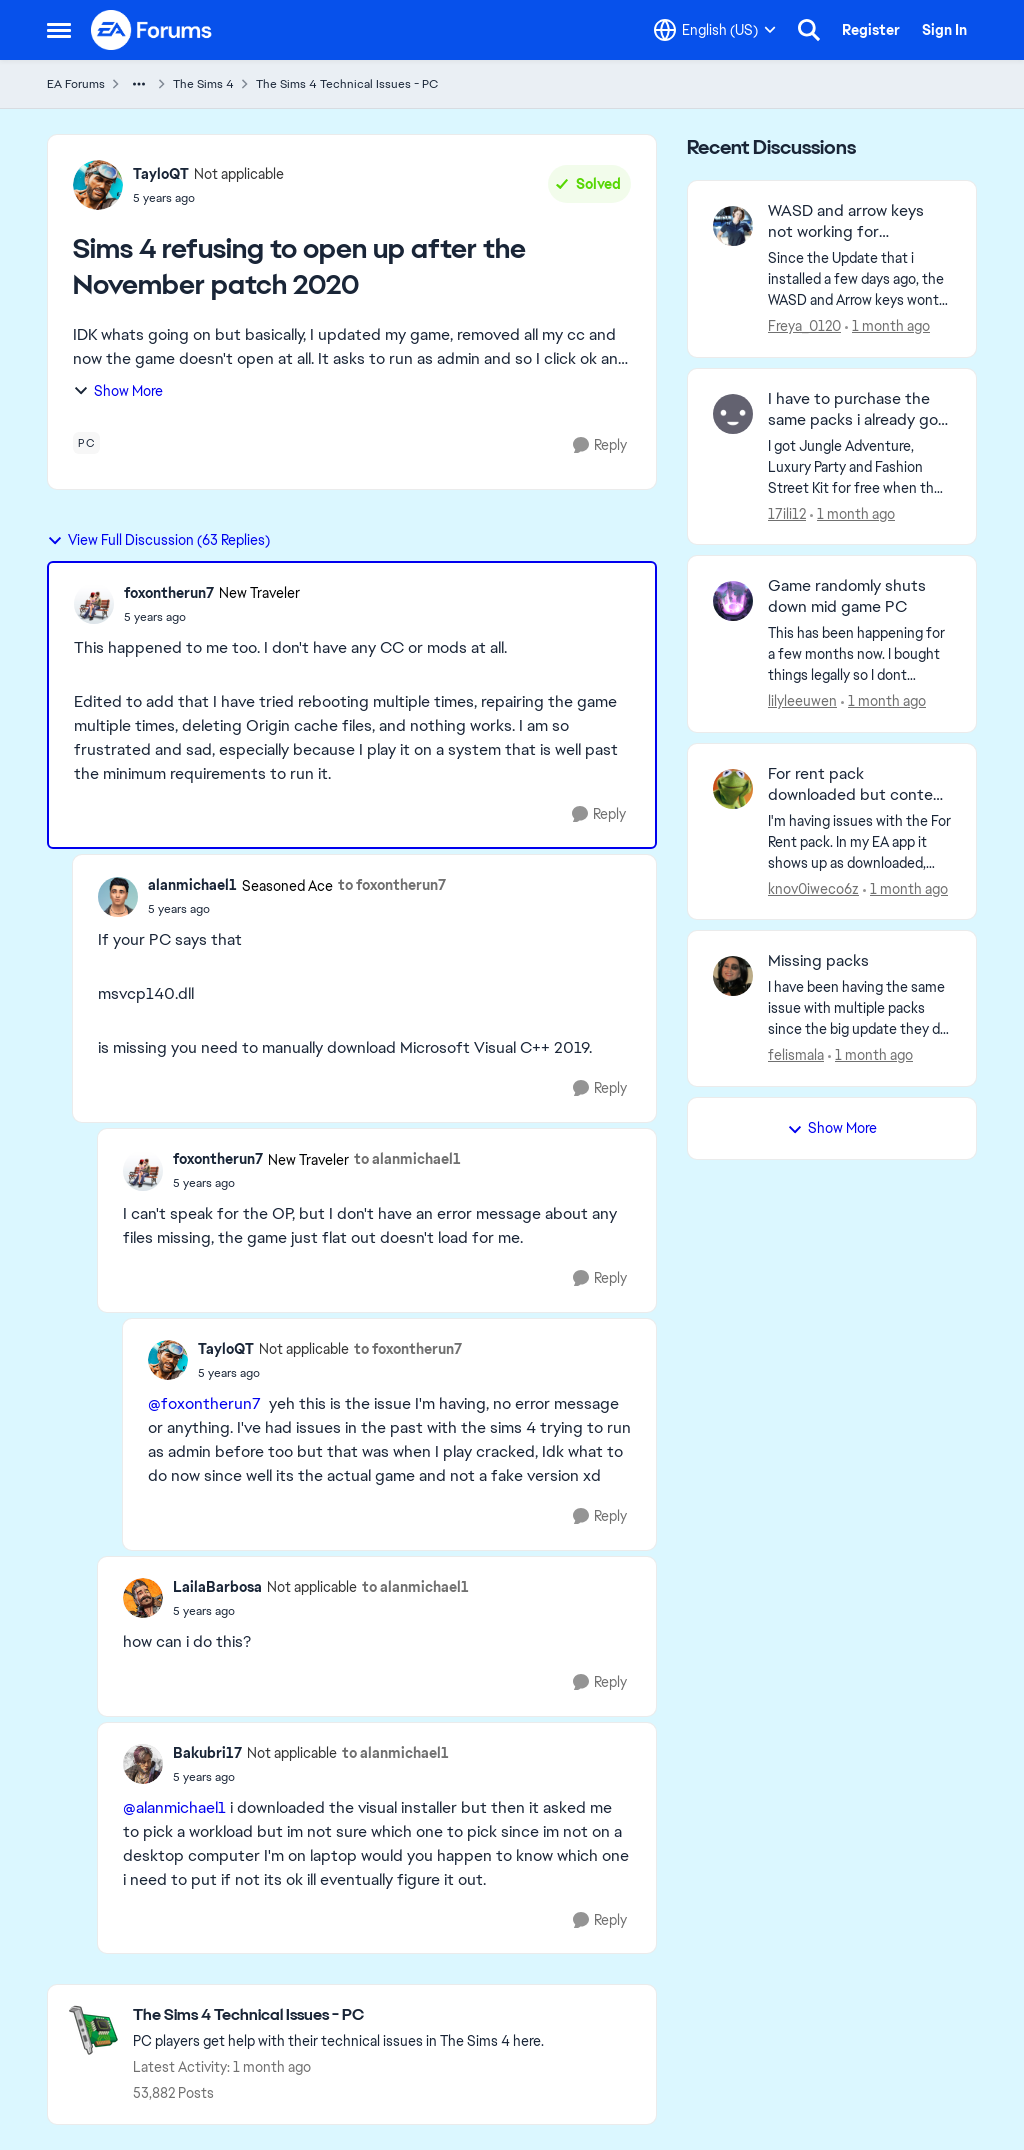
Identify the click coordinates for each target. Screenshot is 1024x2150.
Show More (118, 391)
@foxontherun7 (204, 1403)
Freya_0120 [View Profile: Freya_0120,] (804, 326)
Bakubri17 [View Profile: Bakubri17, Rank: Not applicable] (207, 1753)
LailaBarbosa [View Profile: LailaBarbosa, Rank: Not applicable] (217, 1587)
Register (871, 30)
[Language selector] (715, 30)
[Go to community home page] (152, 30)
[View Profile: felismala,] (733, 976)
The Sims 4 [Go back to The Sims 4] (203, 84)
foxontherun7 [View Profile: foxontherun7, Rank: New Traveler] (169, 593)
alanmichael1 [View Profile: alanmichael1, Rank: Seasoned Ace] (192, 885)
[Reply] (600, 445)
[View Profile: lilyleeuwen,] (733, 601)
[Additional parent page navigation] (139, 84)
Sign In (944, 30)
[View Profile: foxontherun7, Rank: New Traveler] (94, 604)
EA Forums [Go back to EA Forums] (76, 84)
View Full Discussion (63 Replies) (158, 540)
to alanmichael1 (407, 1159)
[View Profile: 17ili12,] (733, 414)
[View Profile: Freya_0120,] (733, 226)
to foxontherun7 (392, 885)
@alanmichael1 (174, 1807)
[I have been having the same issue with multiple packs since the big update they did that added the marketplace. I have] (859, 1008)
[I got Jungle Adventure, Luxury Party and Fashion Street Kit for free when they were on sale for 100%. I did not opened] (859, 466)
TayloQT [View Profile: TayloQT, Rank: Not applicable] (161, 174)
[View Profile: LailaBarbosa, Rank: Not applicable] (143, 1598)
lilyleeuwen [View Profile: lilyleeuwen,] (802, 701)
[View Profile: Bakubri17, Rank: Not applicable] (143, 1764)
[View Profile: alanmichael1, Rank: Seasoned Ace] (118, 897)
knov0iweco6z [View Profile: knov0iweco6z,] (813, 888)
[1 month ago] (887, 326)
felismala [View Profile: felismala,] (796, 1055)
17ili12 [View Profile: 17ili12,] (787, 513)
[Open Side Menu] (59, 30)
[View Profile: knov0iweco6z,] (733, 789)
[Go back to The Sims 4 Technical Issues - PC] (338, 2015)
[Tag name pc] (86, 443)
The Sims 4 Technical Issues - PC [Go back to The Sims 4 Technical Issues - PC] (347, 84)
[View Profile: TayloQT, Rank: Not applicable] (98, 185)
